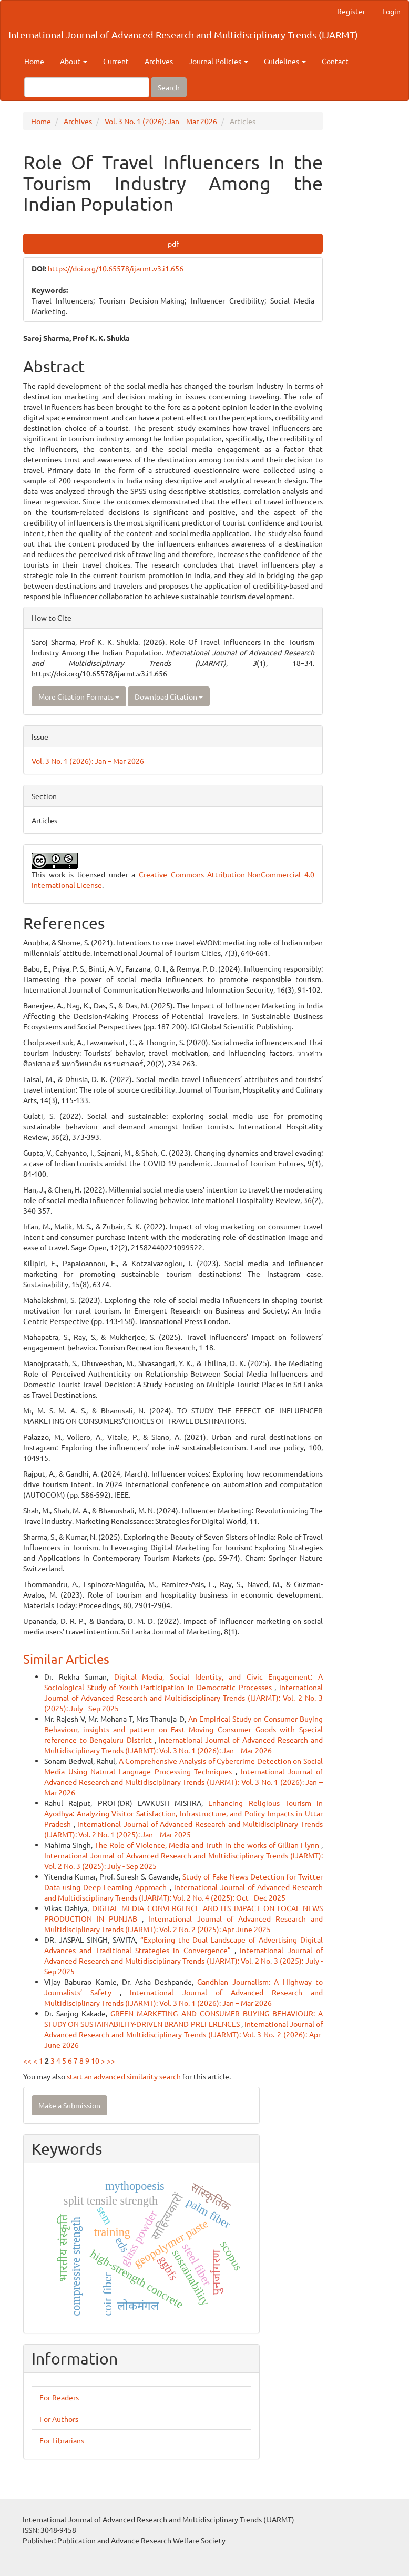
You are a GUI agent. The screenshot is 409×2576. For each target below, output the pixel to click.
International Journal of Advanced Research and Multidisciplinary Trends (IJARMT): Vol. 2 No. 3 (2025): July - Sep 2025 (183, 1697)
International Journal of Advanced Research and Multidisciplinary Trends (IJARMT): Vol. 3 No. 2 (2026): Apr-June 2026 (183, 2034)
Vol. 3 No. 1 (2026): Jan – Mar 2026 (161, 121)
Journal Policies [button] (218, 61)
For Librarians (61, 2440)
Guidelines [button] (285, 61)
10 (95, 2060)
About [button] (73, 61)
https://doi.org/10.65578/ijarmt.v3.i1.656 (115, 268)
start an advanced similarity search (124, 2076)
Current (116, 61)
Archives (159, 61)
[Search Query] (86, 87)
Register (351, 11)
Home (34, 61)
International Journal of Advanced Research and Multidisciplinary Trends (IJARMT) (183, 34)
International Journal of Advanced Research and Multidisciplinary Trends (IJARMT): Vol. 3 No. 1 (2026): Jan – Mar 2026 (183, 1781)
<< (27, 2060)
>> (111, 2060)
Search (169, 87)
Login (391, 11)
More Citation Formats (78, 696)
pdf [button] (173, 243)
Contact (335, 61)
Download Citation (169, 696)
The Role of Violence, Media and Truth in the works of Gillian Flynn (208, 1845)
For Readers (59, 2397)
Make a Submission (69, 2105)
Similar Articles (66, 1658)
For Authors (58, 2418)
